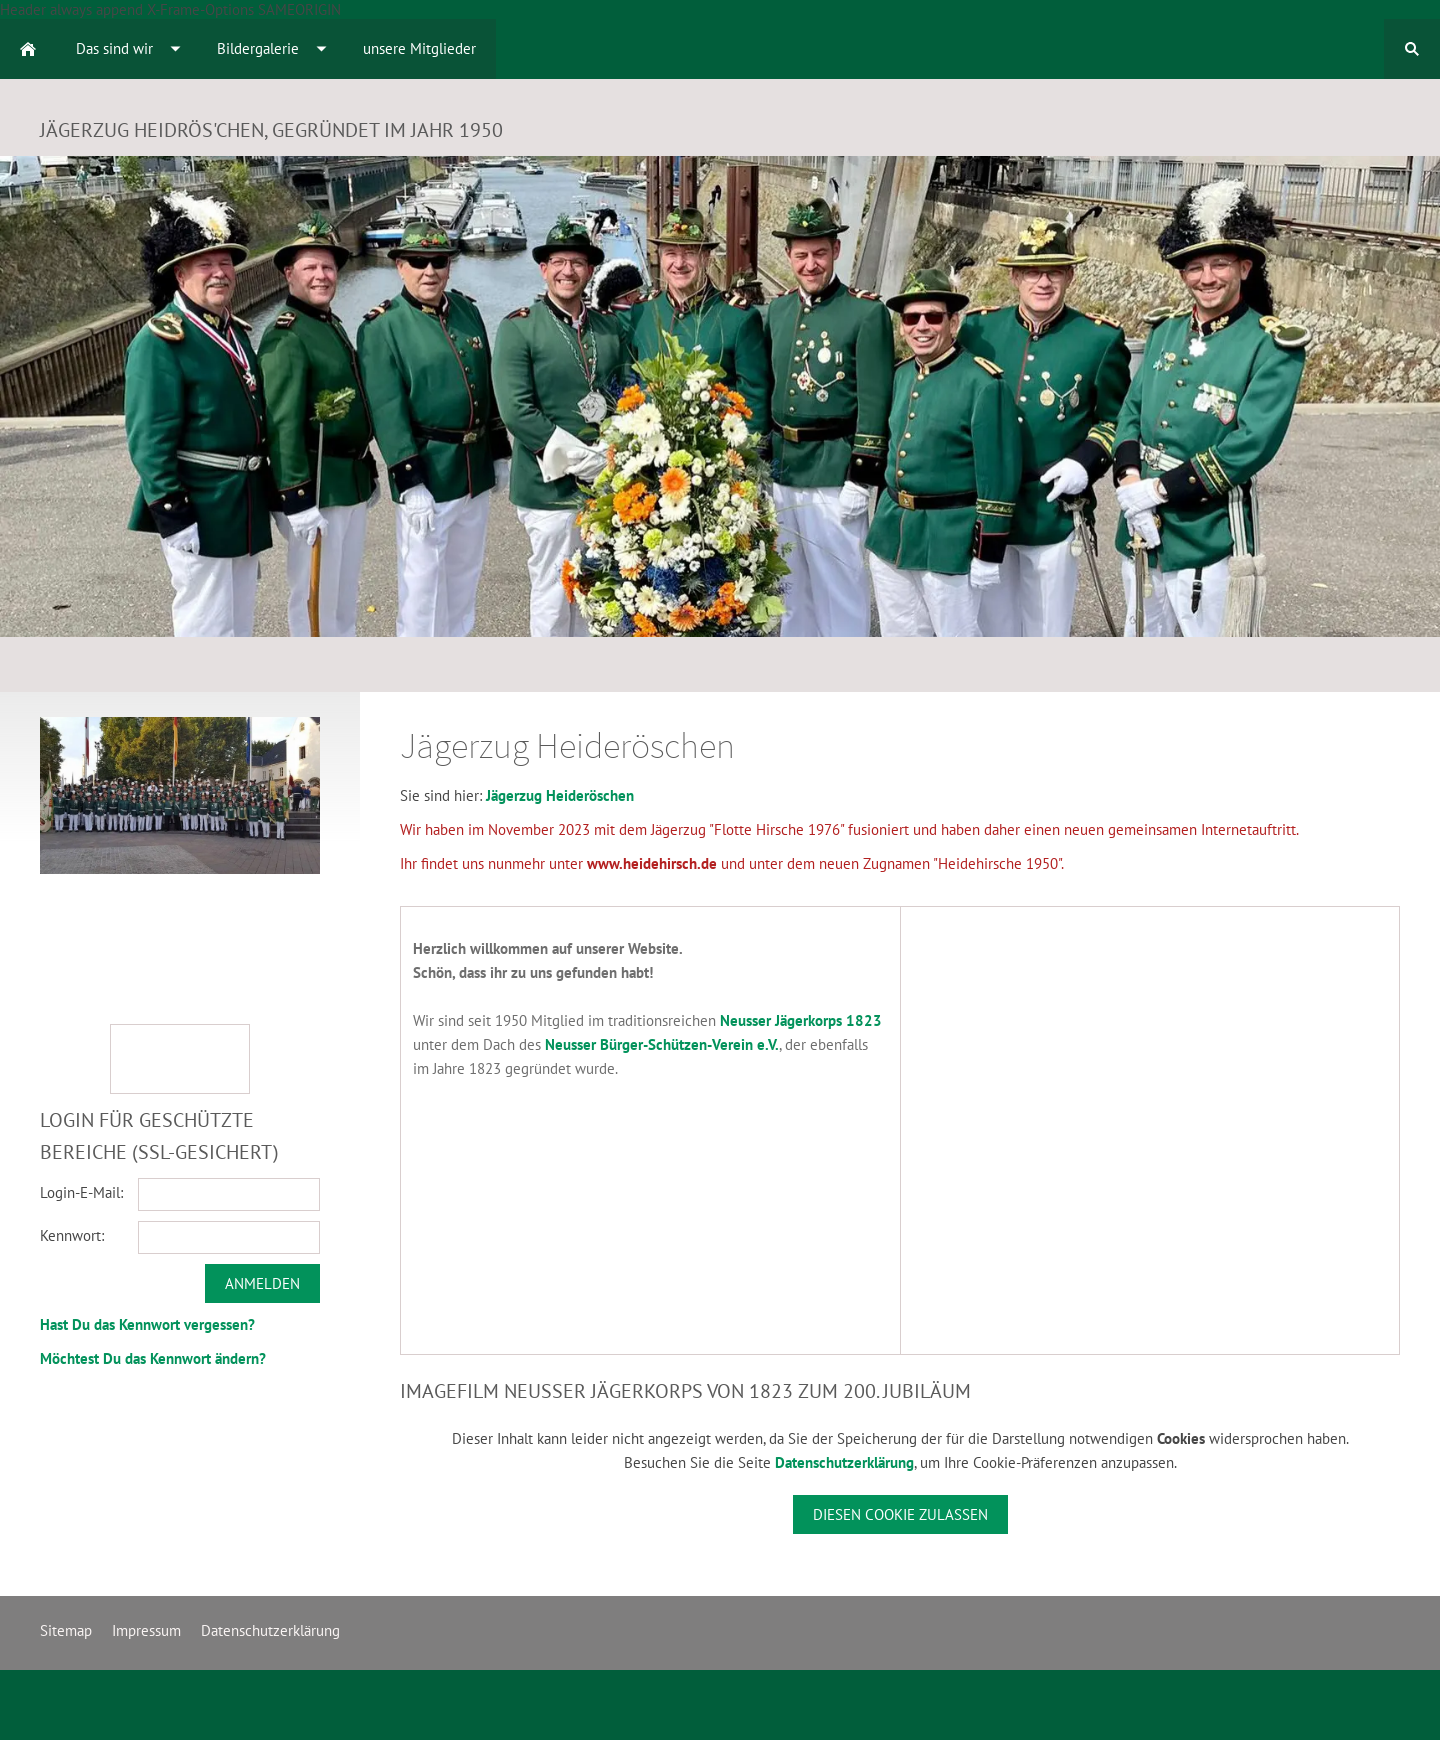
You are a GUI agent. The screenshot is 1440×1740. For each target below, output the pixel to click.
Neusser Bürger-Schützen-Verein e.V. (662, 1044)
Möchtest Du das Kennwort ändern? (153, 1358)
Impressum (146, 1630)
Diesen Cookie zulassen (900, 1514)
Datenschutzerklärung (844, 1462)
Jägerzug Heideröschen (560, 795)
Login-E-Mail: (81, 1192)
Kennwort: (72, 1235)
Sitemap (66, 1630)
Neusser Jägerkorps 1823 (801, 1020)
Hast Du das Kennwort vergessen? (147, 1324)
